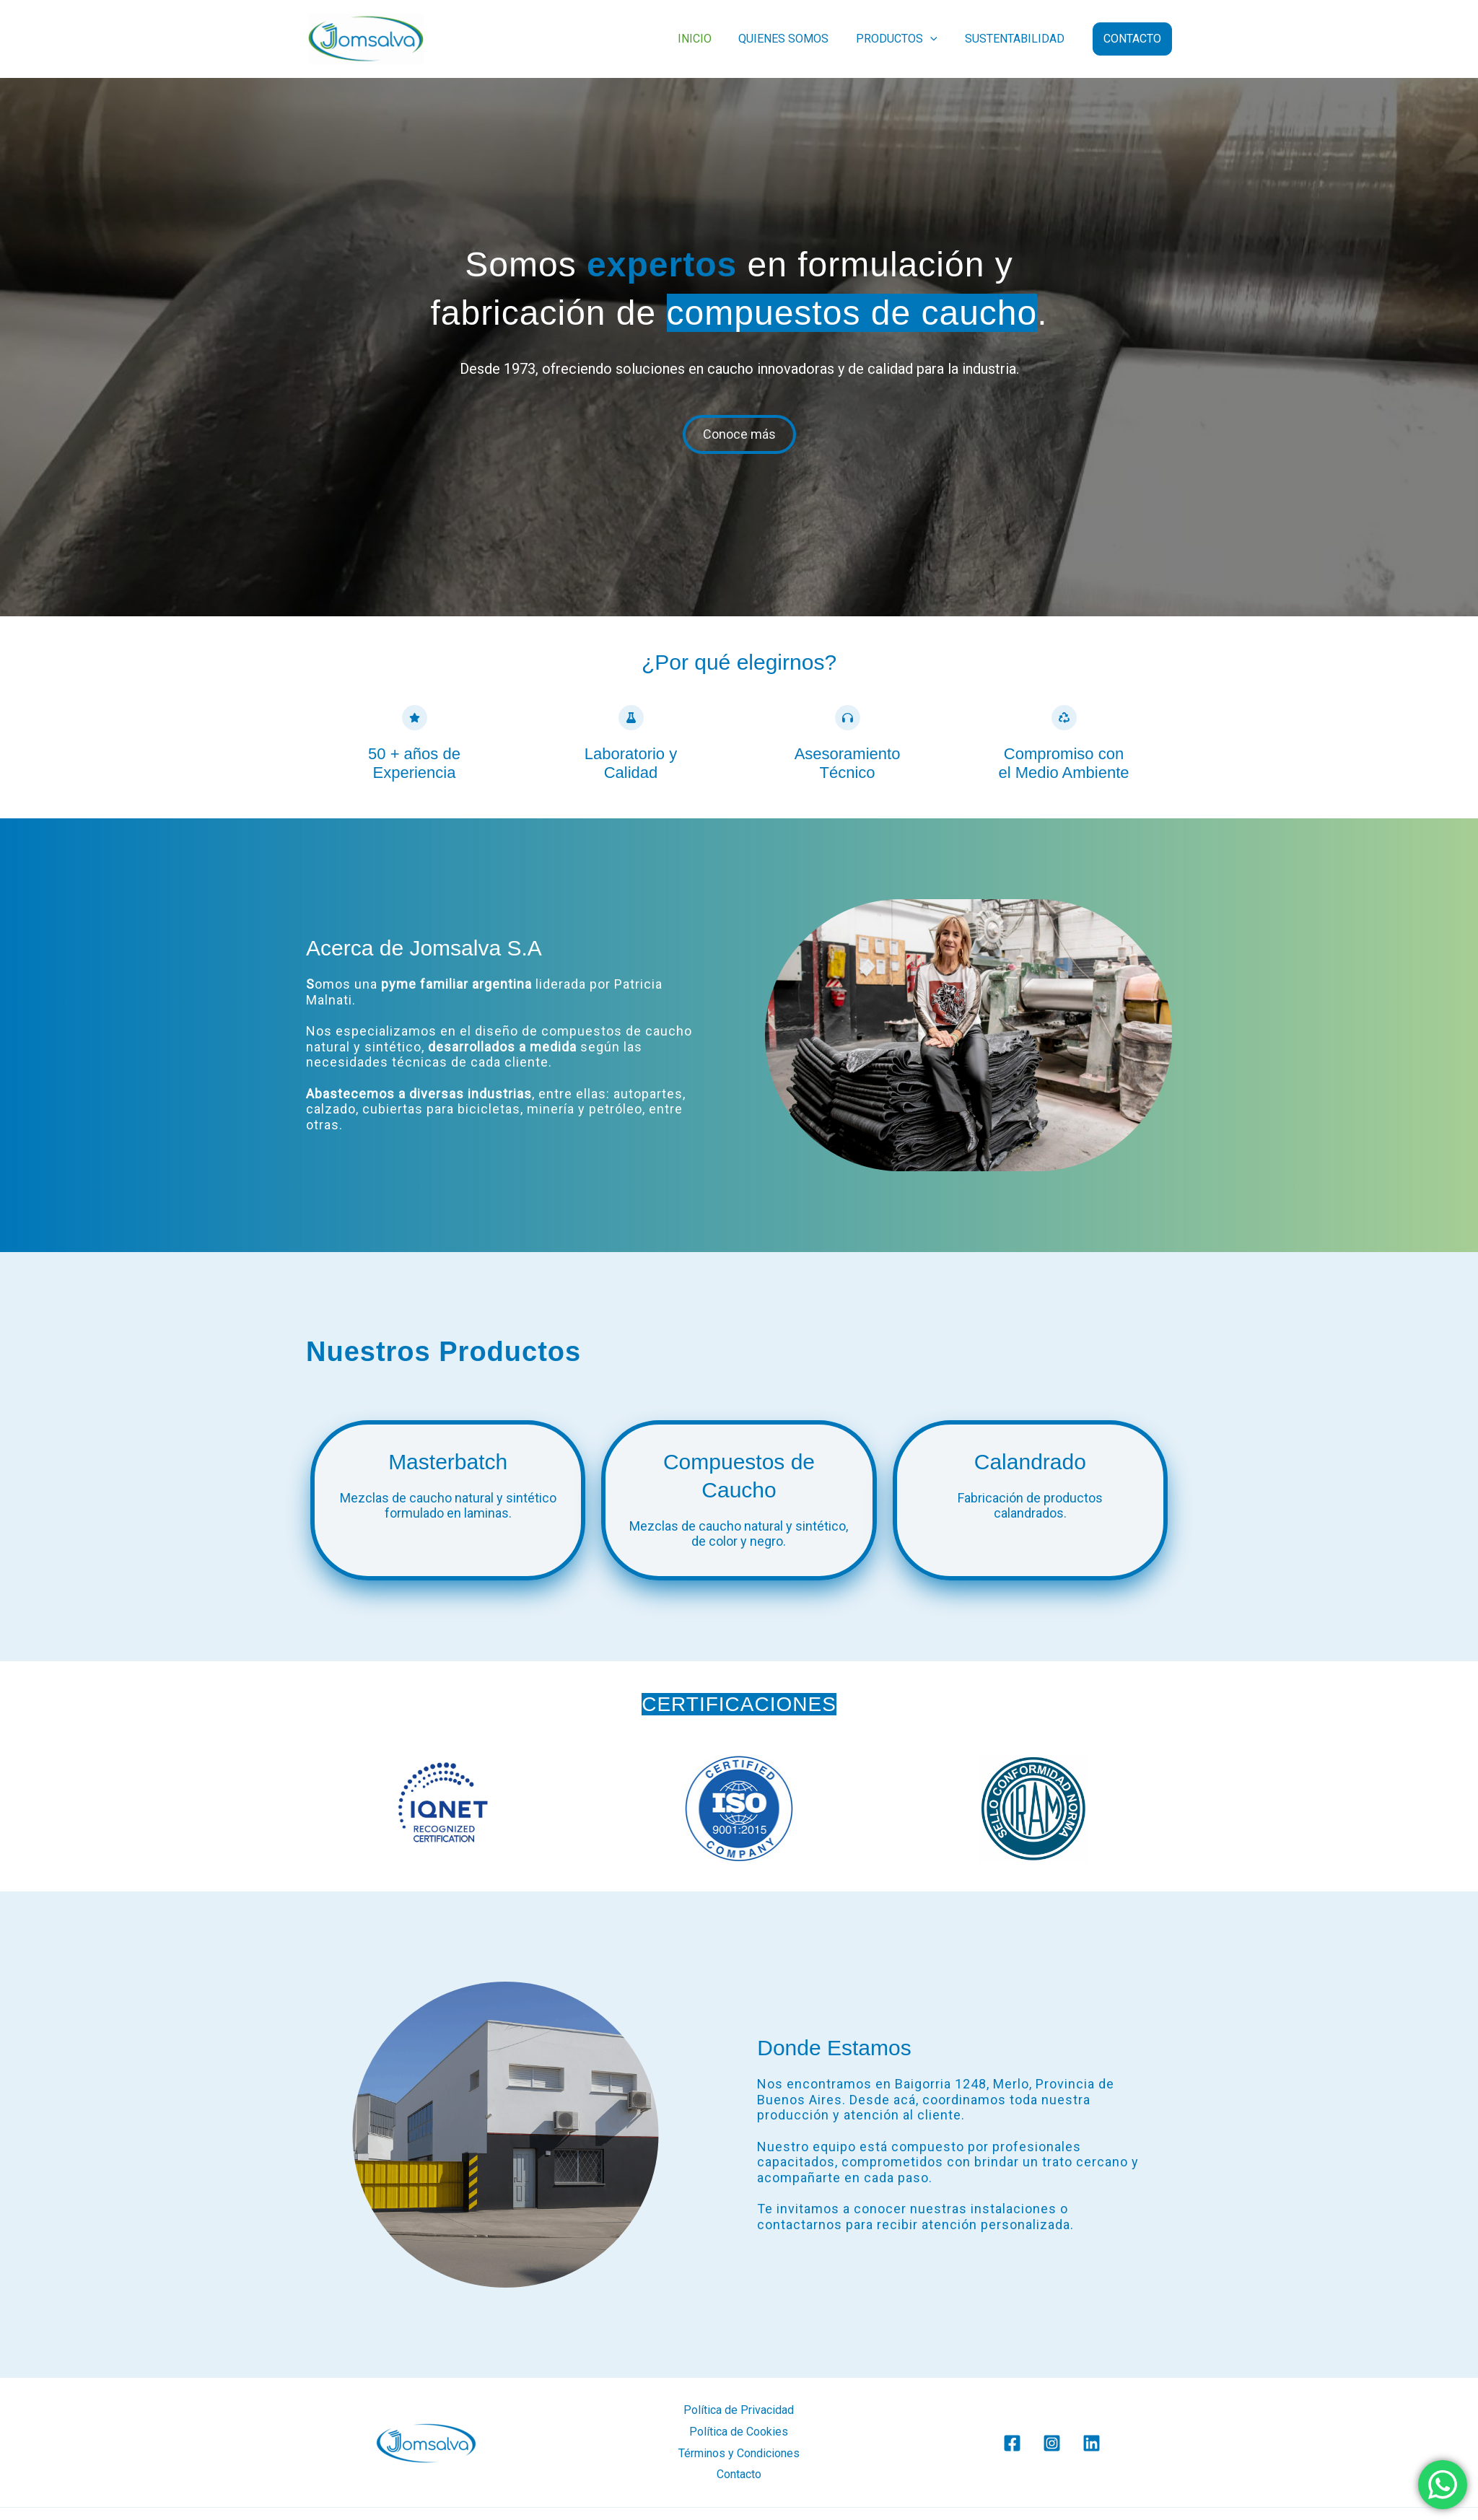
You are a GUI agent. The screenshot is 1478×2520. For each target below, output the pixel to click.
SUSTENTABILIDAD (1017, 38)
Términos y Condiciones (739, 2453)
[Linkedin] (1092, 2443)
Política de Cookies (738, 2431)
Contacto (739, 2474)
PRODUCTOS (903, 39)
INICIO (709, 38)
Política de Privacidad (738, 2410)
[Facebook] (1012, 2443)
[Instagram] (1052, 2443)
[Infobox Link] (457, 1485)
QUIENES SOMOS (794, 38)
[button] (937, 39)
